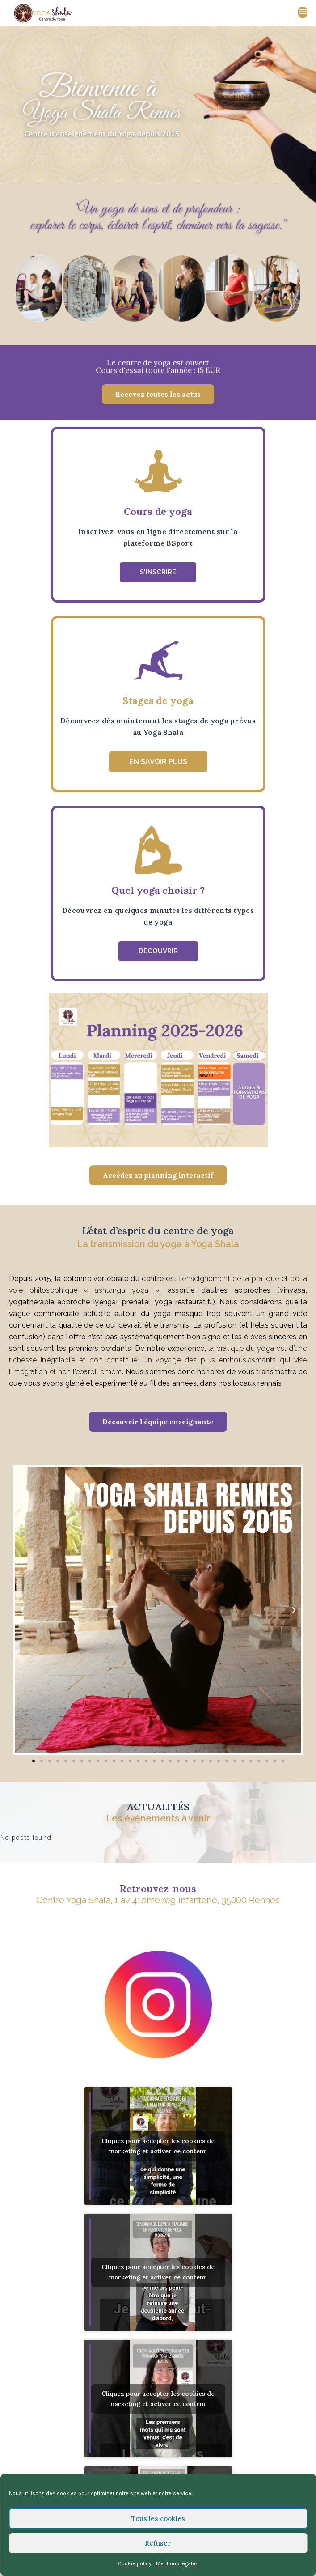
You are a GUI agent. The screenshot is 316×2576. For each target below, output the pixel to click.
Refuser (158, 2543)
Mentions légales (177, 2563)
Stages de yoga (158, 700)
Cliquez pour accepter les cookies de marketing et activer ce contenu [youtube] (158, 2146)
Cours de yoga (158, 511)
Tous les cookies (158, 2518)
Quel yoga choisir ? (157, 890)
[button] (158, 394)
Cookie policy (135, 2563)
